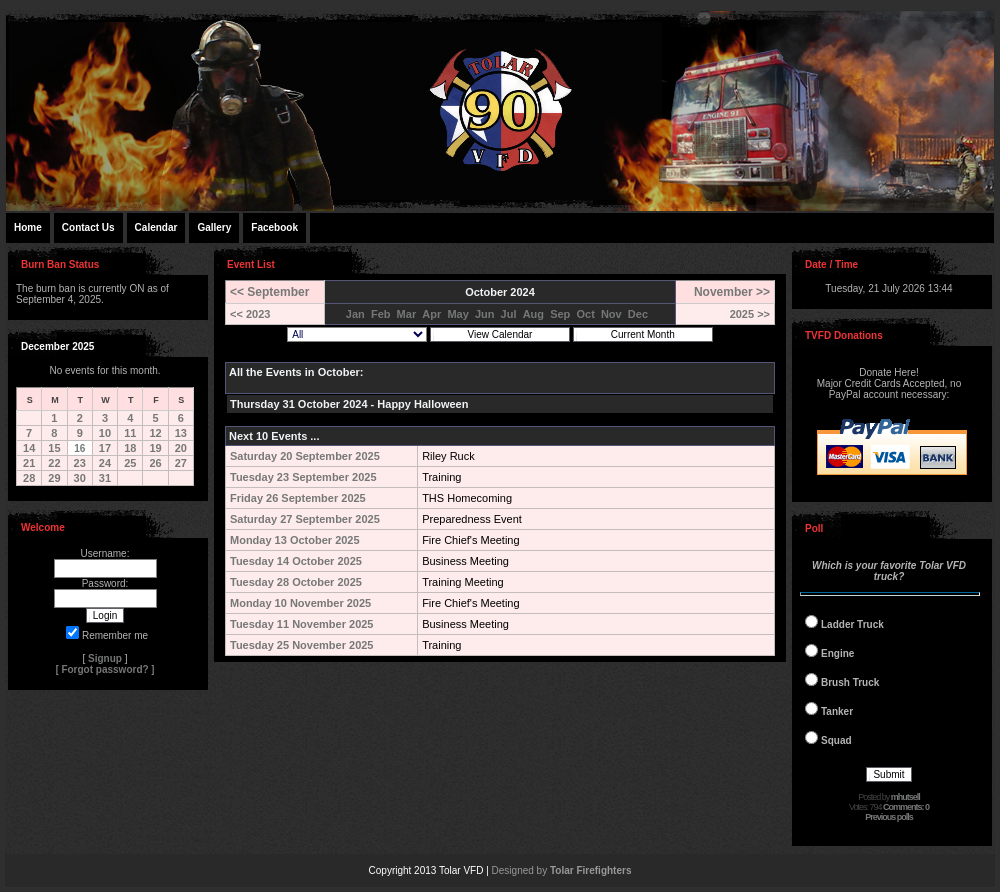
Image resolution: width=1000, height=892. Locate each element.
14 (29, 448)
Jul (509, 314)
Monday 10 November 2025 (300, 603)
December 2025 (57, 346)
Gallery (214, 227)
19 (155, 448)
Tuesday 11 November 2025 (301, 624)
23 (80, 463)
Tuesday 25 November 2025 (301, 645)
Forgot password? (104, 669)
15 (54, 448)
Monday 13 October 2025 (295, 540)
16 (79, 448)
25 (130, 463)
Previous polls (889, 817)
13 (181, 433)
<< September (269, 292)
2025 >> (750, 314)
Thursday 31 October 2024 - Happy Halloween (349, 404)
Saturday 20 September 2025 (305, 456)
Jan (355, 314)
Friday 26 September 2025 (298, 498)
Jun (485, 314)
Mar (407, 314)
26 (155, 463)
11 (130, 433)
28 (29, 478)
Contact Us (88, 227)
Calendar (156, 227)
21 (29, 463)
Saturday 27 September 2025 (305, 519)
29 (54, 478)
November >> (732, 292)
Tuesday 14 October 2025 (296, 561)
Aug (533, 314)
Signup (105, 658)
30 (80, 478)
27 (181, 463)
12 (155, 433)
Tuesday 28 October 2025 (296, 582)
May (457, 314)
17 (105, 448)
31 (105, 478)
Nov (611, 314)
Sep (560, 314)
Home (28, 227)
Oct (585, 314)
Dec (638, 314)
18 (130, 448)
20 (181, 448)
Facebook (274, 227)
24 (105, 463)
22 (54, 463)
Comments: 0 (906, 807)
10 (105, 433)
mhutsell (905, 797)
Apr (431, 314)
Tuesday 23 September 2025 (303, 477)
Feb (381, 314)
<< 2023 (250, 314)
